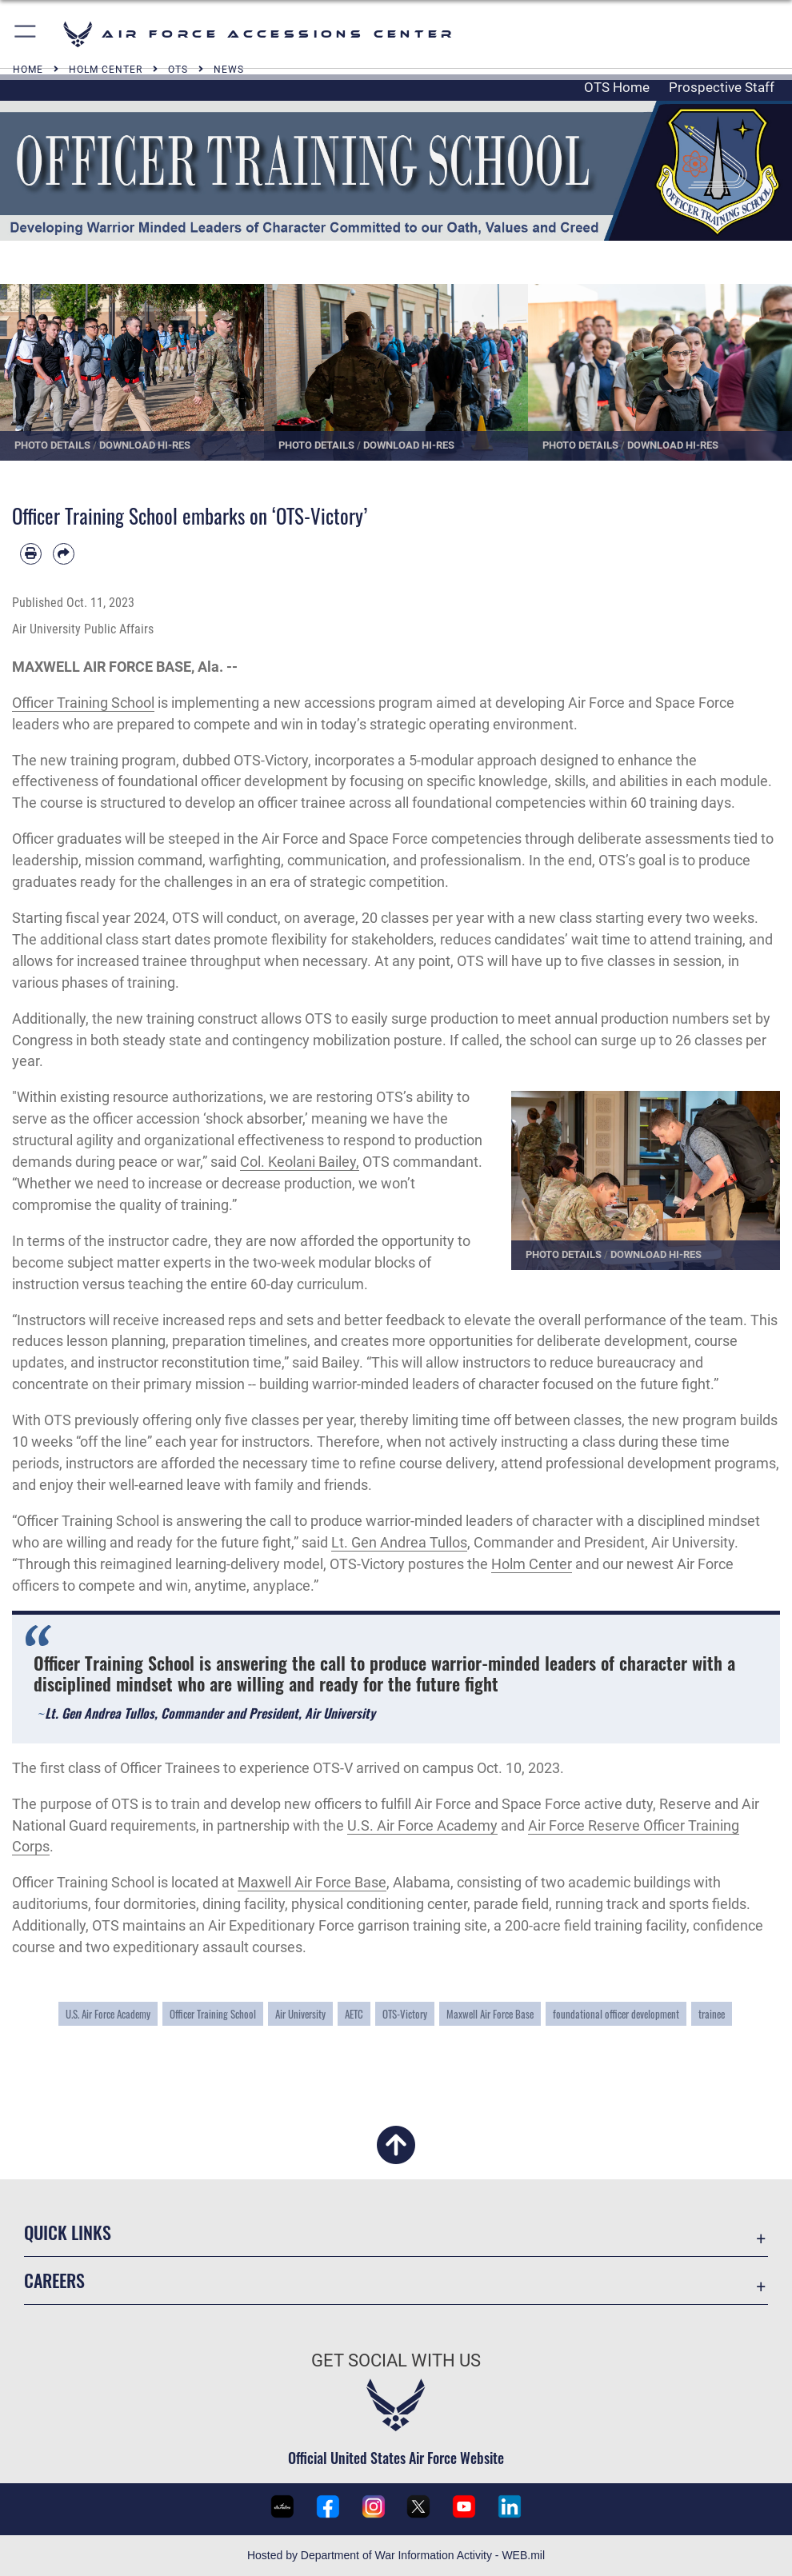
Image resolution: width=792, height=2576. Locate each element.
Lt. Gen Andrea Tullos (399, 1542)
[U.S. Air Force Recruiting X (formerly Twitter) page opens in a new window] (418, 2506)
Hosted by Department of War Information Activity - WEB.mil (396, 2555)
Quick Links (67, 2232)
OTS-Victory (404, 2014)
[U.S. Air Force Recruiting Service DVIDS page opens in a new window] (282, 2506)
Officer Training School (83, 702)
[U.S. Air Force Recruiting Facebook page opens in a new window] (328, 2506)
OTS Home (617, 87)
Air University (300, 2014)
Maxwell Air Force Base (312, 1882)
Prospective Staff (721, 87)
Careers (54, 2280)
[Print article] (31, 554)
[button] (26, 34)
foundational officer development (616, 2014)
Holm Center (531, 1564)
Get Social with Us (396, 2360)
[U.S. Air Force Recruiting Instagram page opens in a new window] (374, 2506)
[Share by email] (63, 554)
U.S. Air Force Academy (422, 1825)
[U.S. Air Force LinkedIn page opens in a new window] (510, 2506)
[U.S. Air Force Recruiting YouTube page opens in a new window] (464, 2506)
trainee (711, 2014)
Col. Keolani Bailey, (299, 1161)
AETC (354, 2014)
